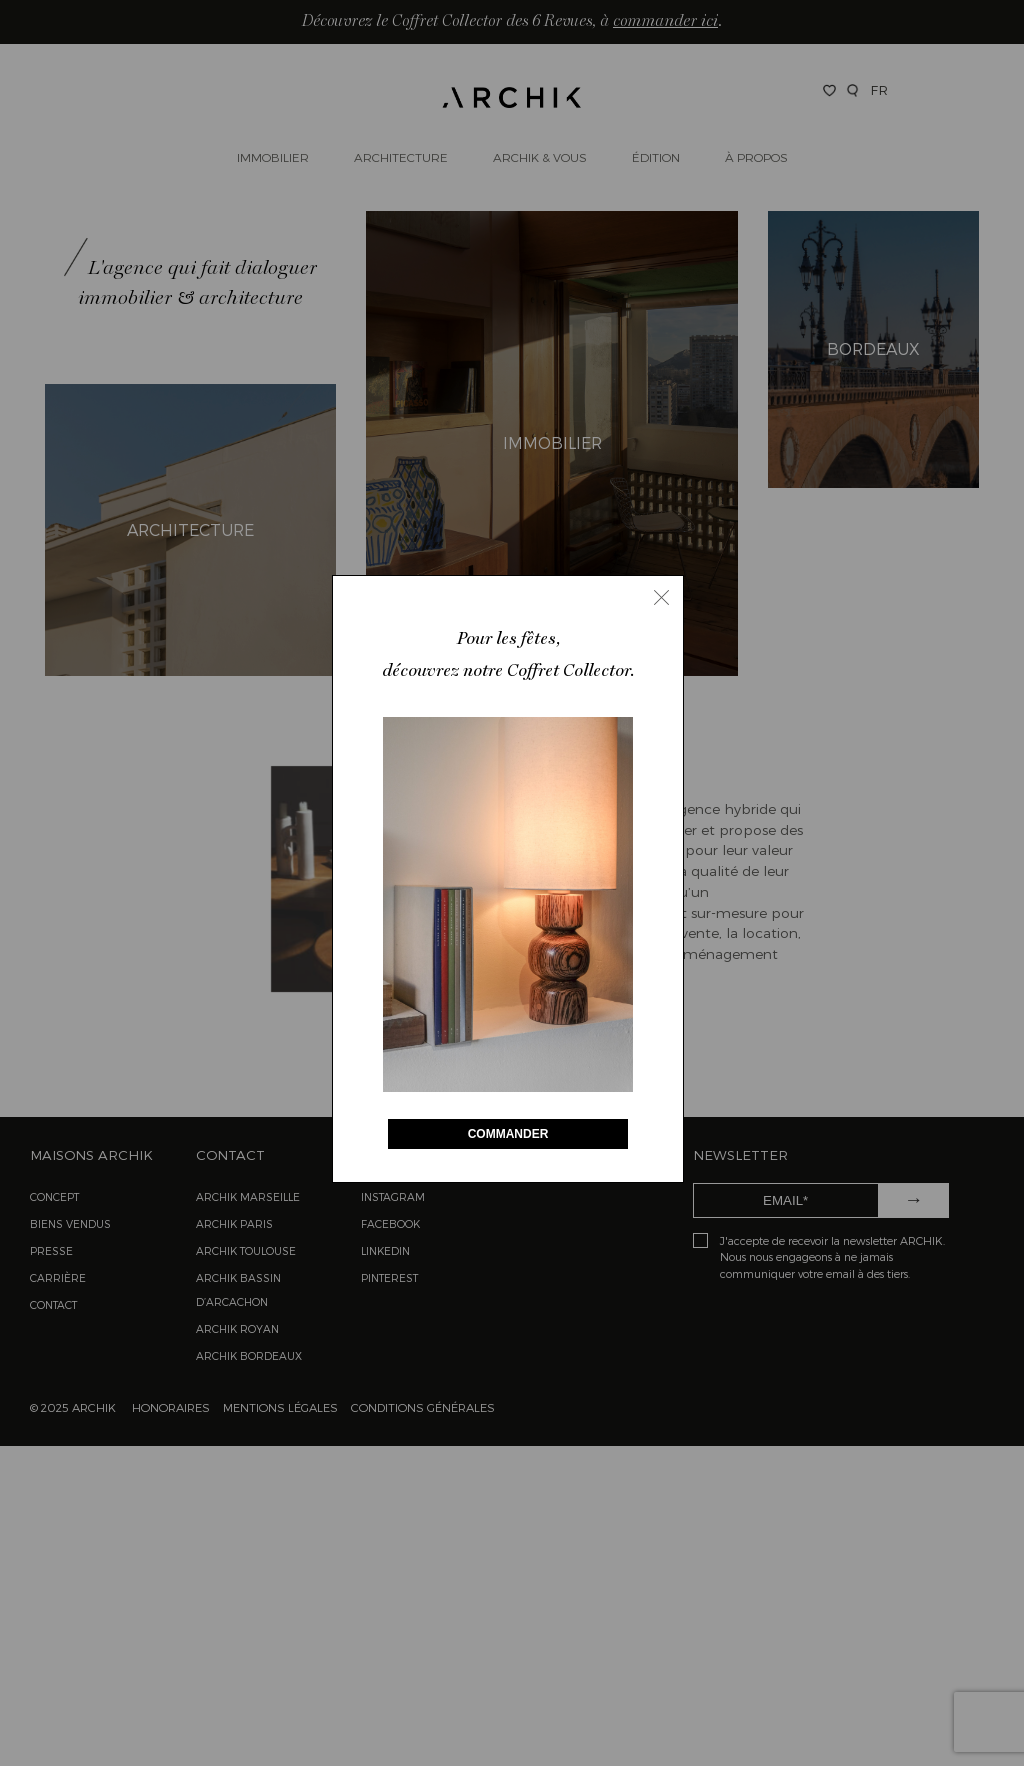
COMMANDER (508, 1134)
